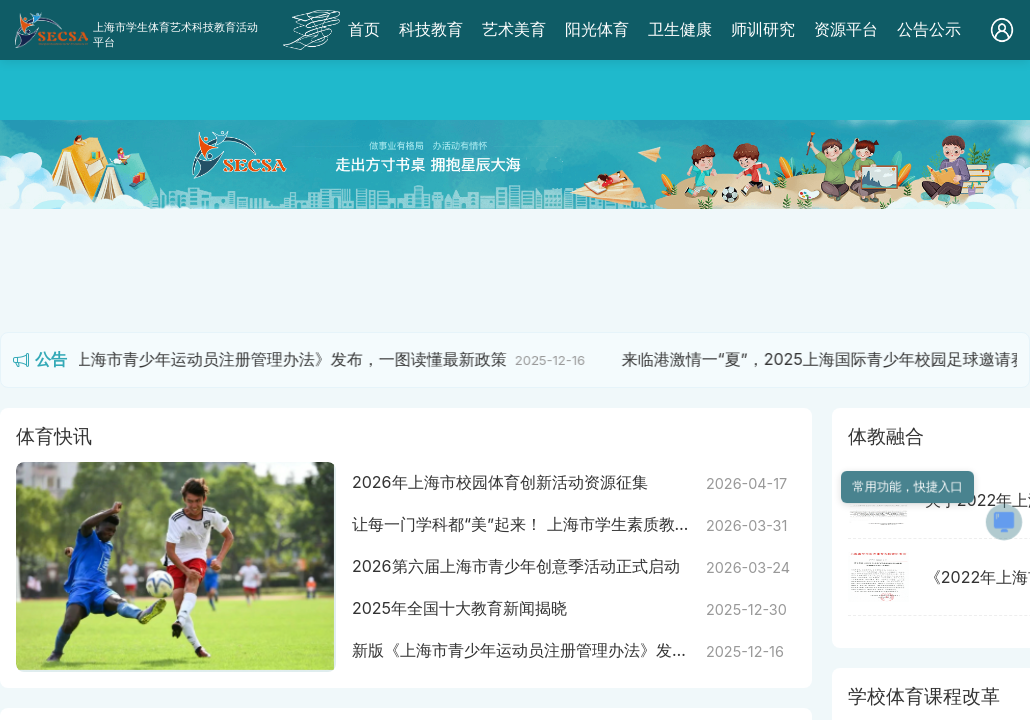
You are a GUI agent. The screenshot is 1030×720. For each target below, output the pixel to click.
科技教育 (431, 29)
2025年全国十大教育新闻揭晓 (459, 608)
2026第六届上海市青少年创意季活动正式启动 (516, 566)
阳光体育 (597, 29)
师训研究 (763, 29)
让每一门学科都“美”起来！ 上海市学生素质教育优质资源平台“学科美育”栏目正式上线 (521, 525)
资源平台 (846, 29)
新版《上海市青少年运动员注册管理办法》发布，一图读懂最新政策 (276, 359)
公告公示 (929, 29)
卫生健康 (680, 29)
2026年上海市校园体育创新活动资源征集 (500, 482)
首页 (364, 29)
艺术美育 (514, 29)
